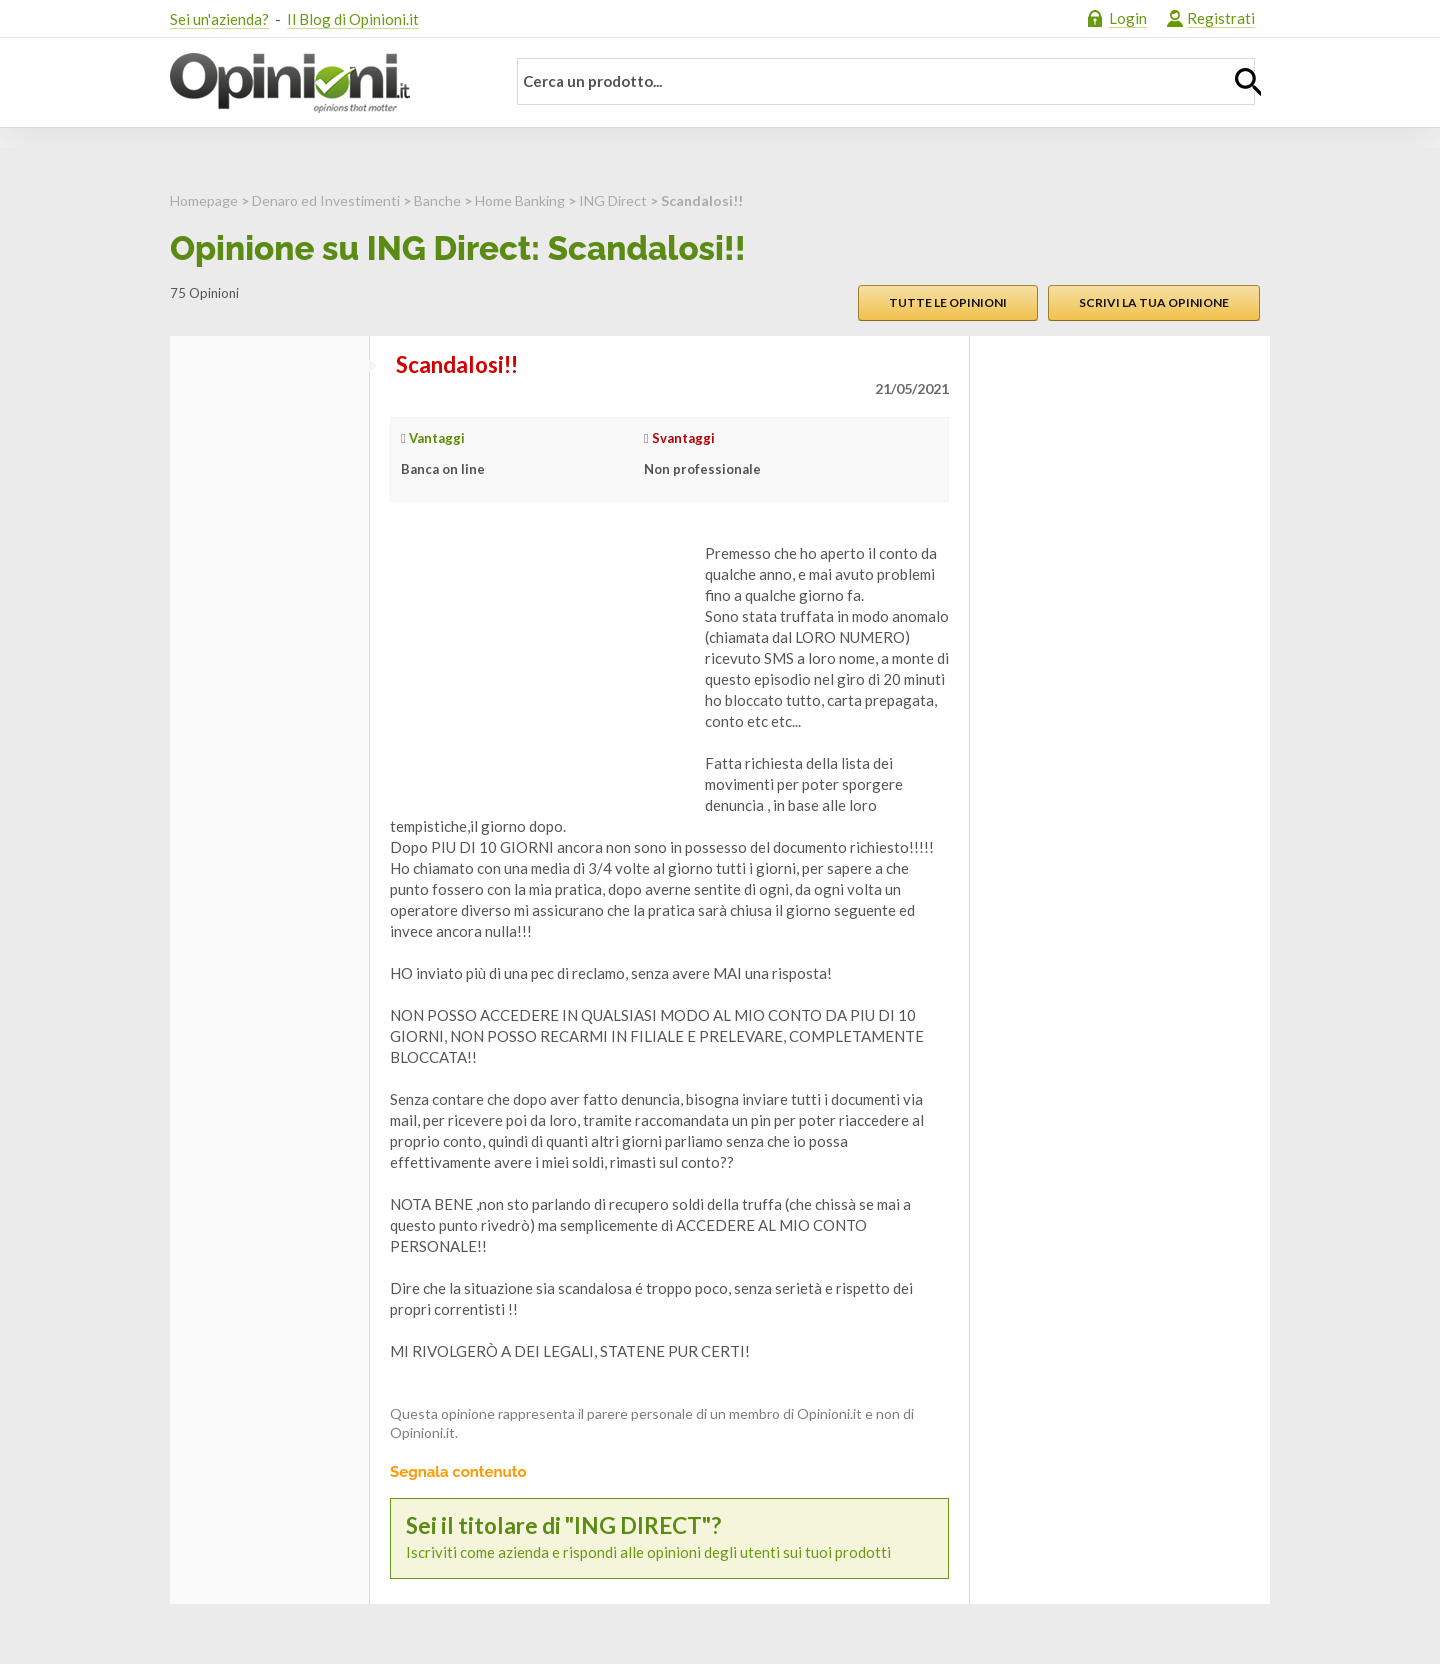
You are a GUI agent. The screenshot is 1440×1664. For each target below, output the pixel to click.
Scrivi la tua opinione (1154, 302)
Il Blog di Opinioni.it (353, 19)
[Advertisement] (540, 668)
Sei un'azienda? (219, 19)
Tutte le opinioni (948, 302)
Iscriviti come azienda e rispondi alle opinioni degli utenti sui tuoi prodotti (669, 1537)
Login (1128, 18)
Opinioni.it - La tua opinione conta (325, 83)
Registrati (1221, 18)
